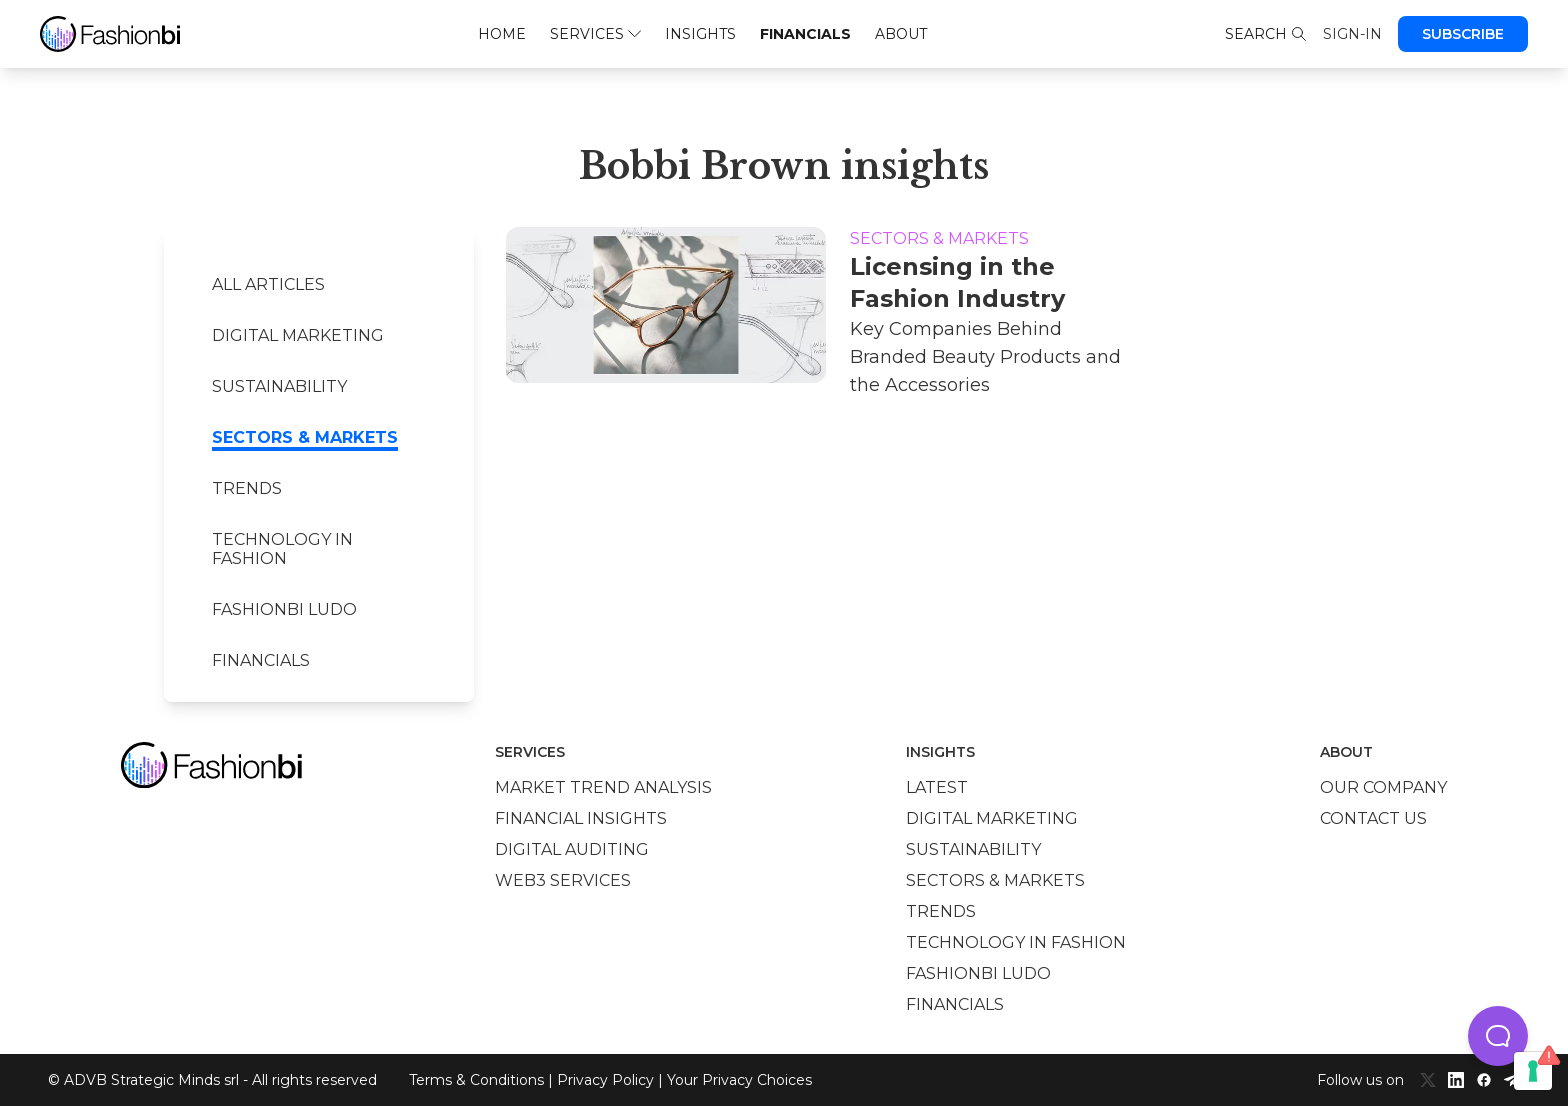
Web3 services (563, 880)
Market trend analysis (603, 787)
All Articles (268, 284)
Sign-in (1352, 34)
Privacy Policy (605, 1080)
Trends (247, 488)
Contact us (1373, 818)
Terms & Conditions (476, 1080)
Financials (805, 34)
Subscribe (1463, 34)
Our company (1383, 787)
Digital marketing (298, 335)
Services (595, 34)
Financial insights (581, 818)
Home (502, 34)
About (901, 34)
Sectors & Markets (305, 437)
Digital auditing (572, 849)
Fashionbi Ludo (284, 609)
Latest (937, 787)
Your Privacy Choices (739, 1080)
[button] (1498, 1036)
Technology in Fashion (282, 549)
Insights (700, 34)
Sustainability (279, 386)
